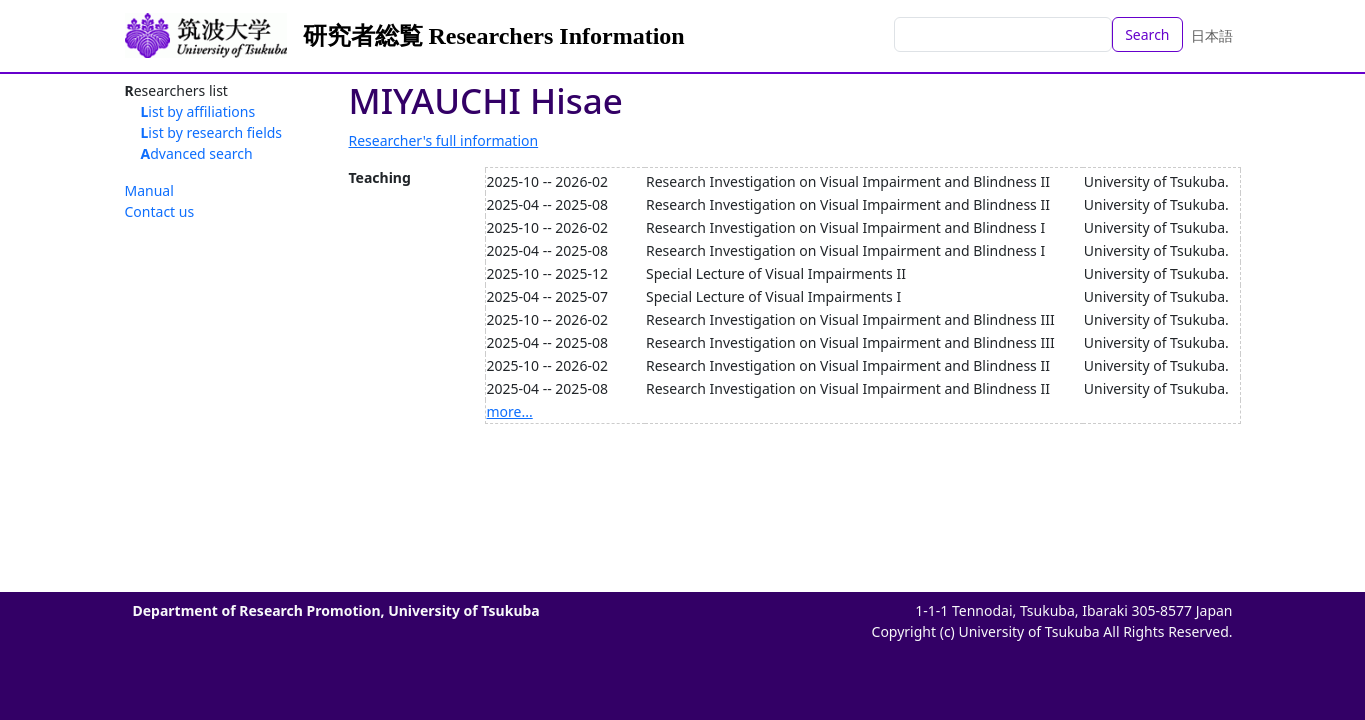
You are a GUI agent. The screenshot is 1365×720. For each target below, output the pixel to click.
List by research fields (212, 132)
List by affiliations (198, 111)
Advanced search (197, 153)
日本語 (1212, 35)
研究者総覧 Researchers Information (494, 36)
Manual (149, 190)
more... (510, 411)
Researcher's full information (444, 140)
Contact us (160, 211)
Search (1147, 34)
